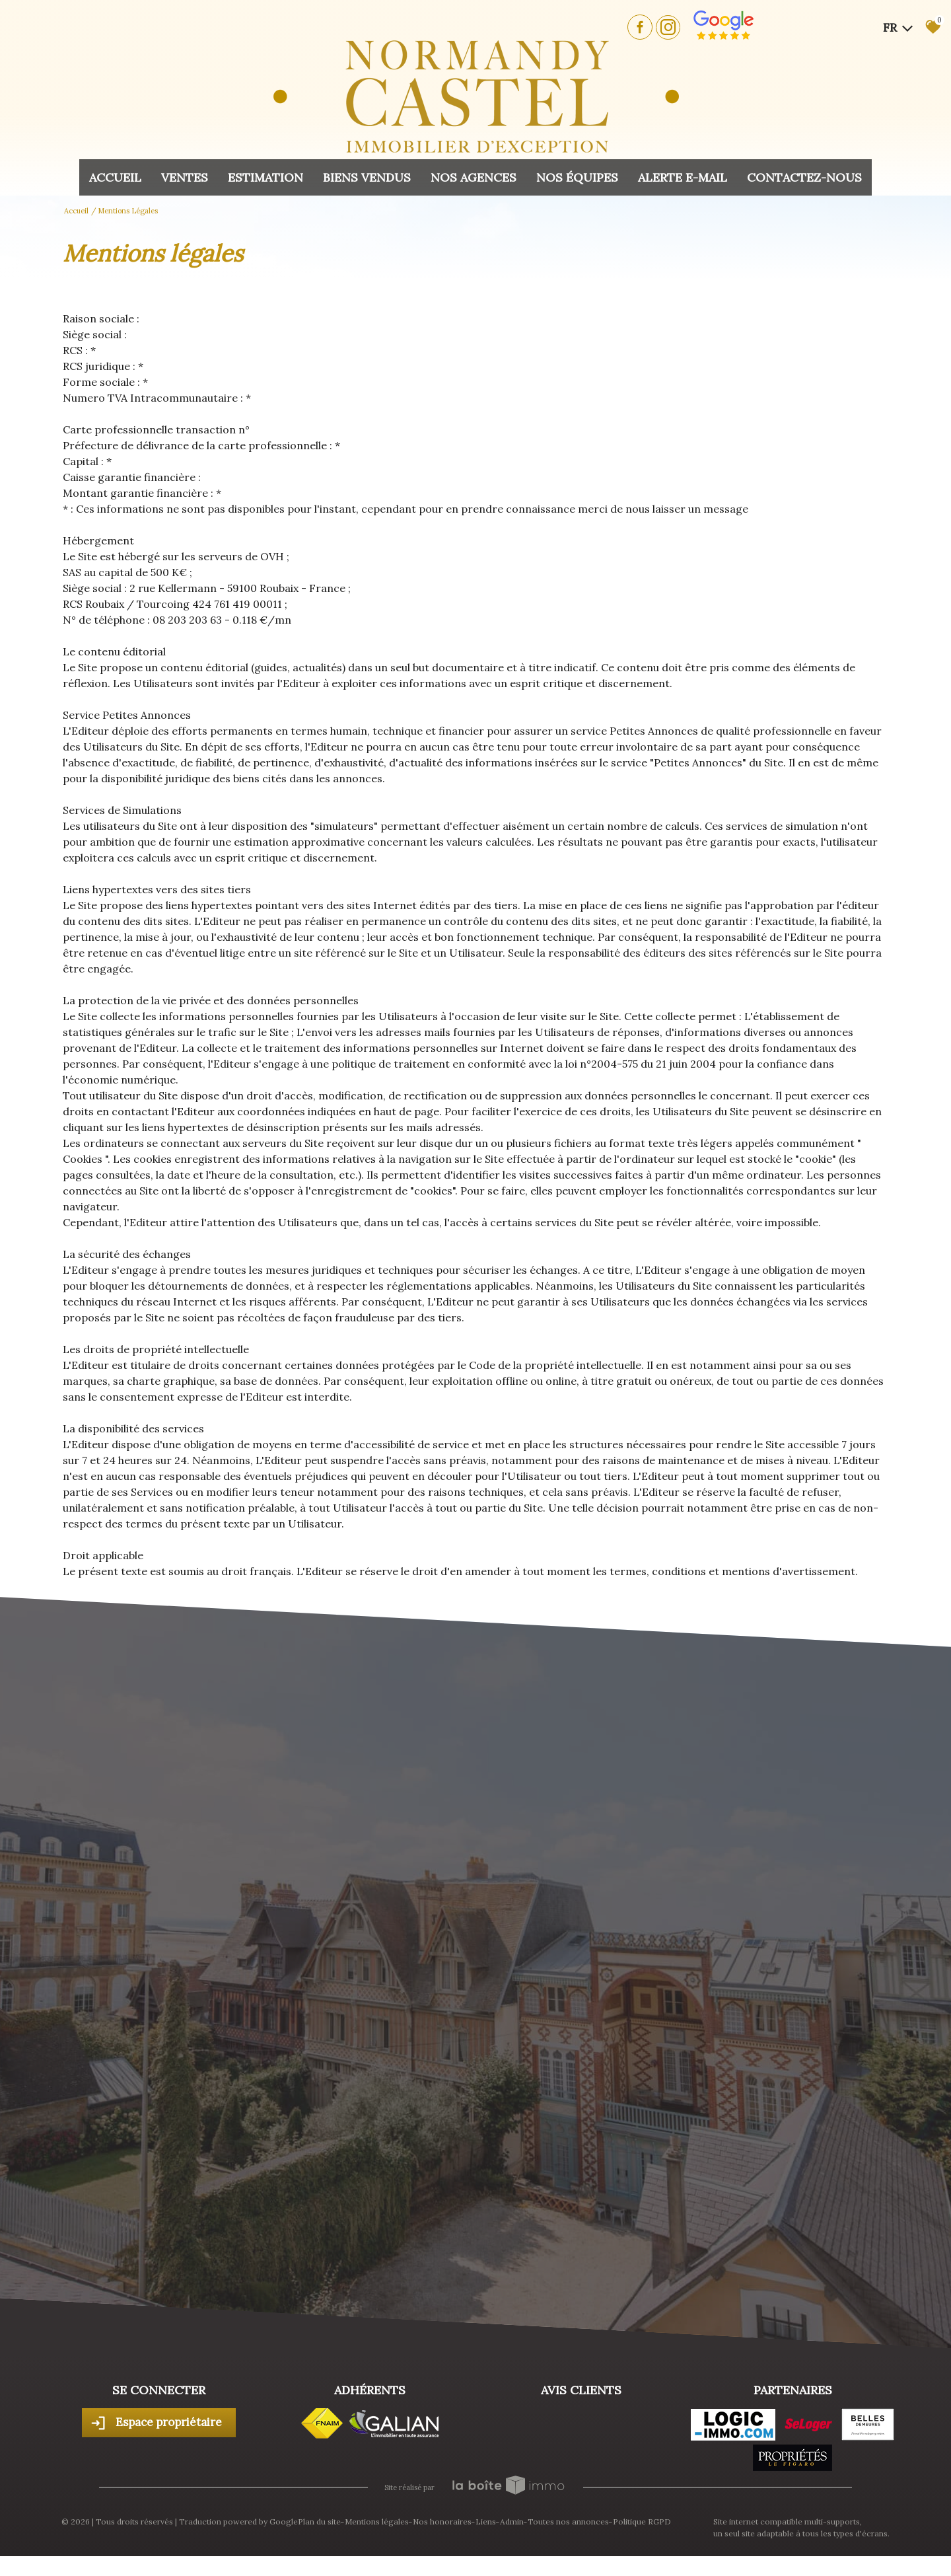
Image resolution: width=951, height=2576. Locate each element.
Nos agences (473, 177)
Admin (512, 2521)
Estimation (265, 177)
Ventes (184, 177)
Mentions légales (377, 2521)
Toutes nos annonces (568, 2521)
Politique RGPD (642, 2521)
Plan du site (319, 2521)
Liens (486, 2521)
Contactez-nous (804, 177)
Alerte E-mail (682, 177)
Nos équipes (577, 177)
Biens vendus (367, 177)
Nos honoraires (442, 2521)
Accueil (115, 177)
